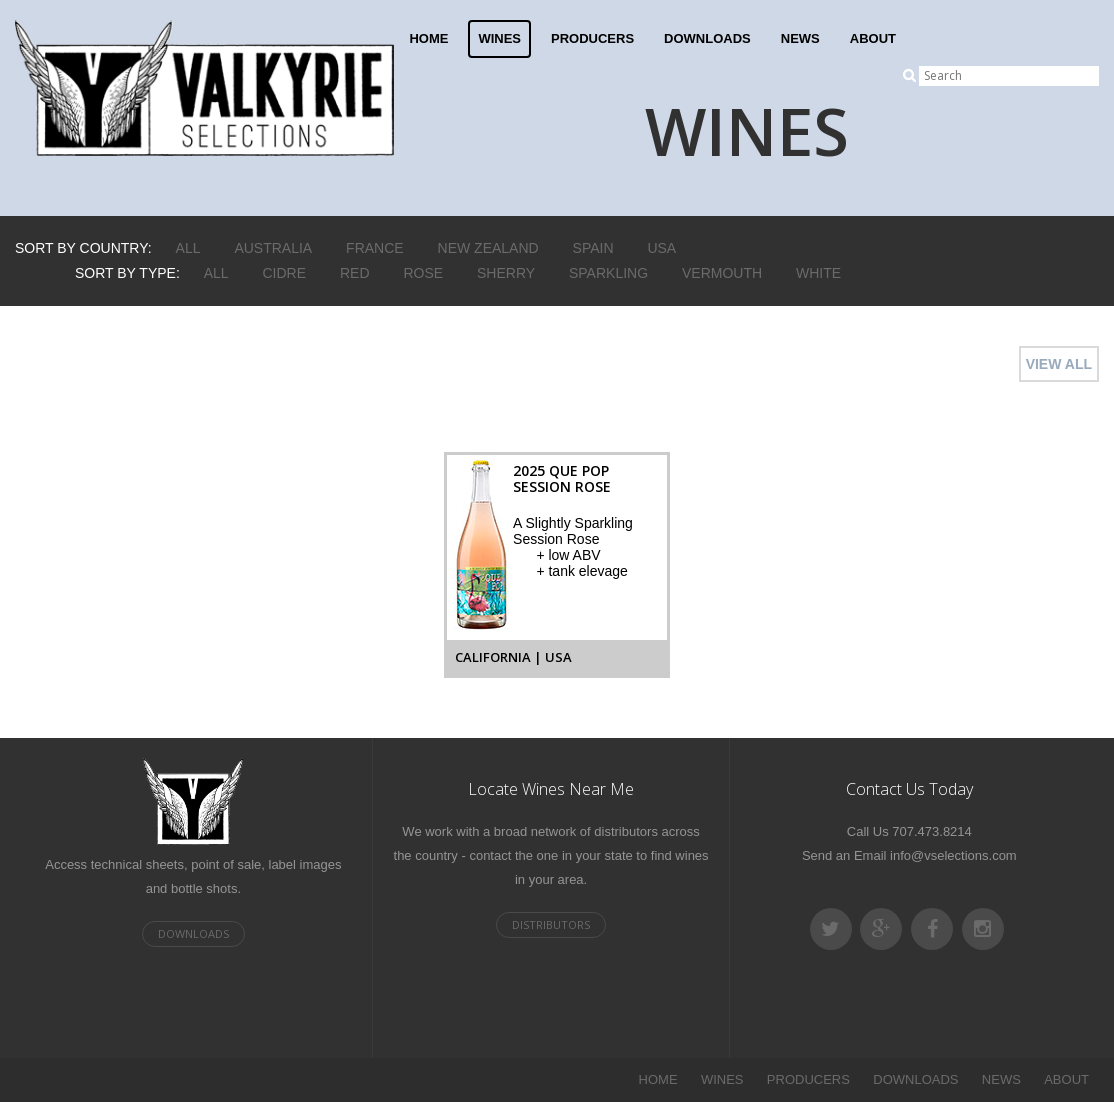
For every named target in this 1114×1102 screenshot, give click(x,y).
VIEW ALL (1059, 364)
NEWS (800, 38)
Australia (273, 248)
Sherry (506, 273)
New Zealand (488, 248)
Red (355, 273)
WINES (499, 38)
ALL (188, 248)
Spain (593, 248)
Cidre (285, 273)
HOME (428, 38)
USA (661, 248)
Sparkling (608, 273)
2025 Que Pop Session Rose (562, 478)
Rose (423, 273)
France (375, 248)
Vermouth (722, 273)
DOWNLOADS (707, 38)
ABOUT (873, 38)
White (818, 273)
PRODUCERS (592, 38)
